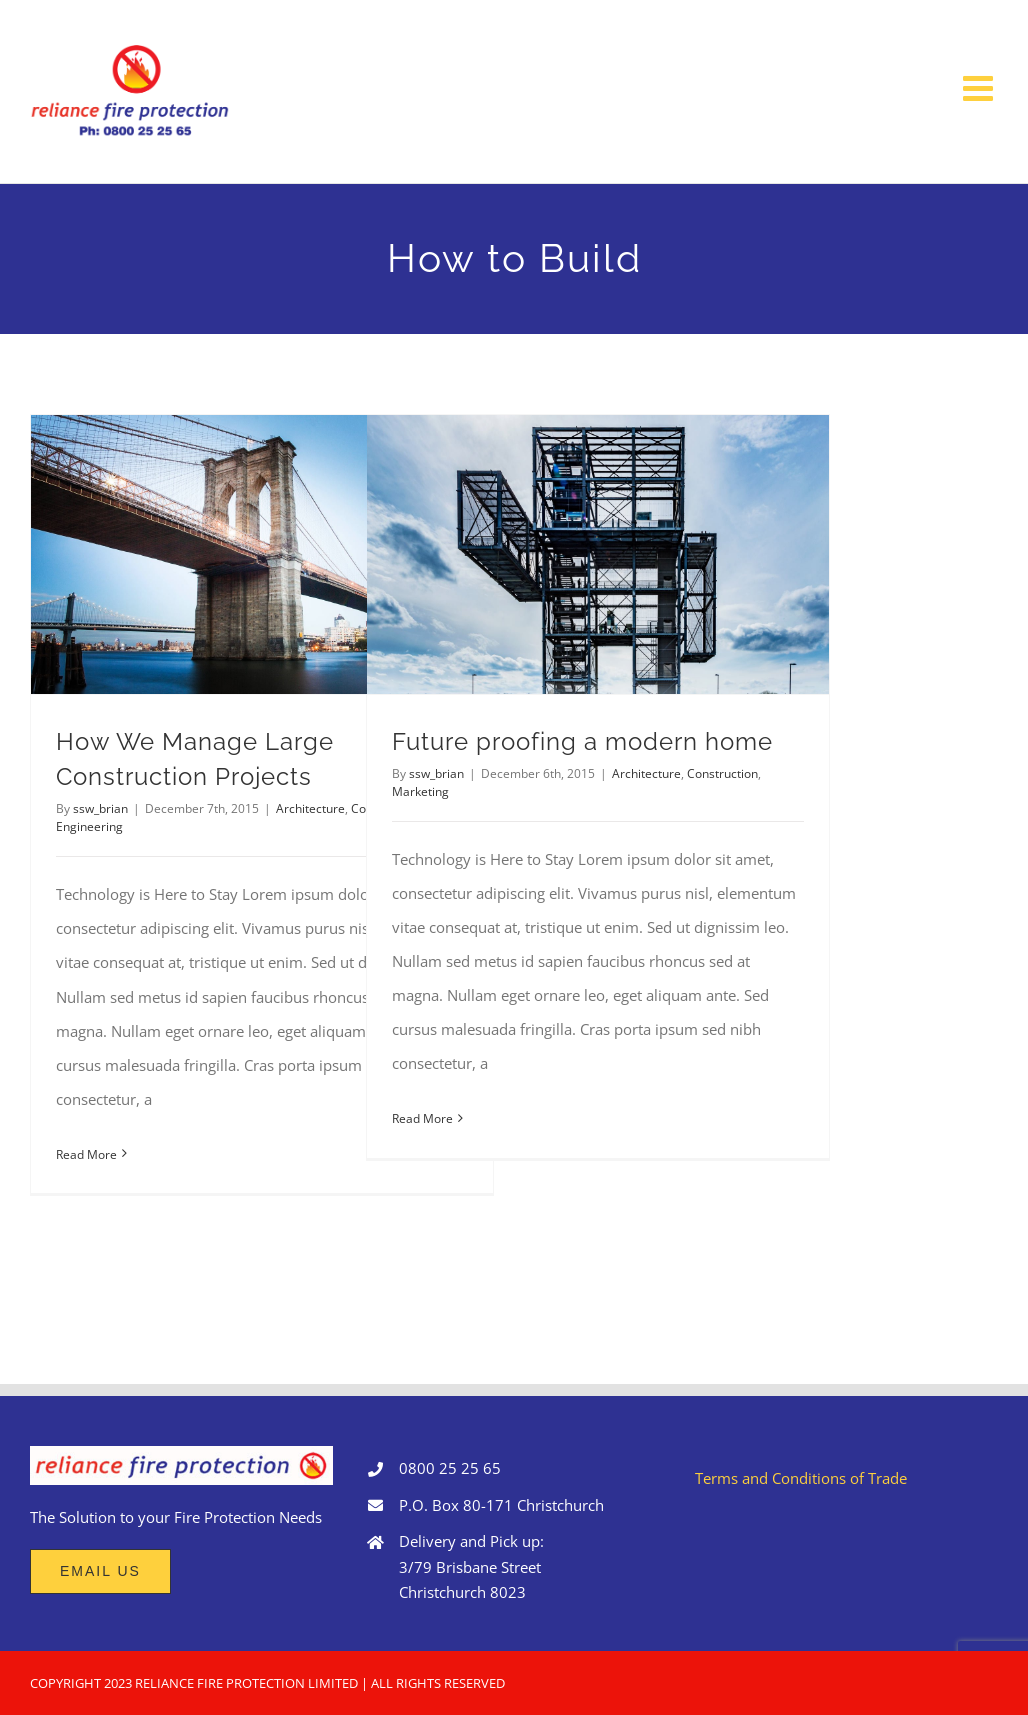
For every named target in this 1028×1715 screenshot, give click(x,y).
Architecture (310, 808)
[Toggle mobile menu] (980, 87)
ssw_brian (100, 808)
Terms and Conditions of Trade (801, 1478)
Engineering (89, 826)
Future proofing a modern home (582, 742)
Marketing (420, 791)
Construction (722, 773)
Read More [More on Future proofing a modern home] (422, 1118)
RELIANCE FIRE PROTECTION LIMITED (246, 1683)
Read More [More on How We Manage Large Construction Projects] (86, 1154)
